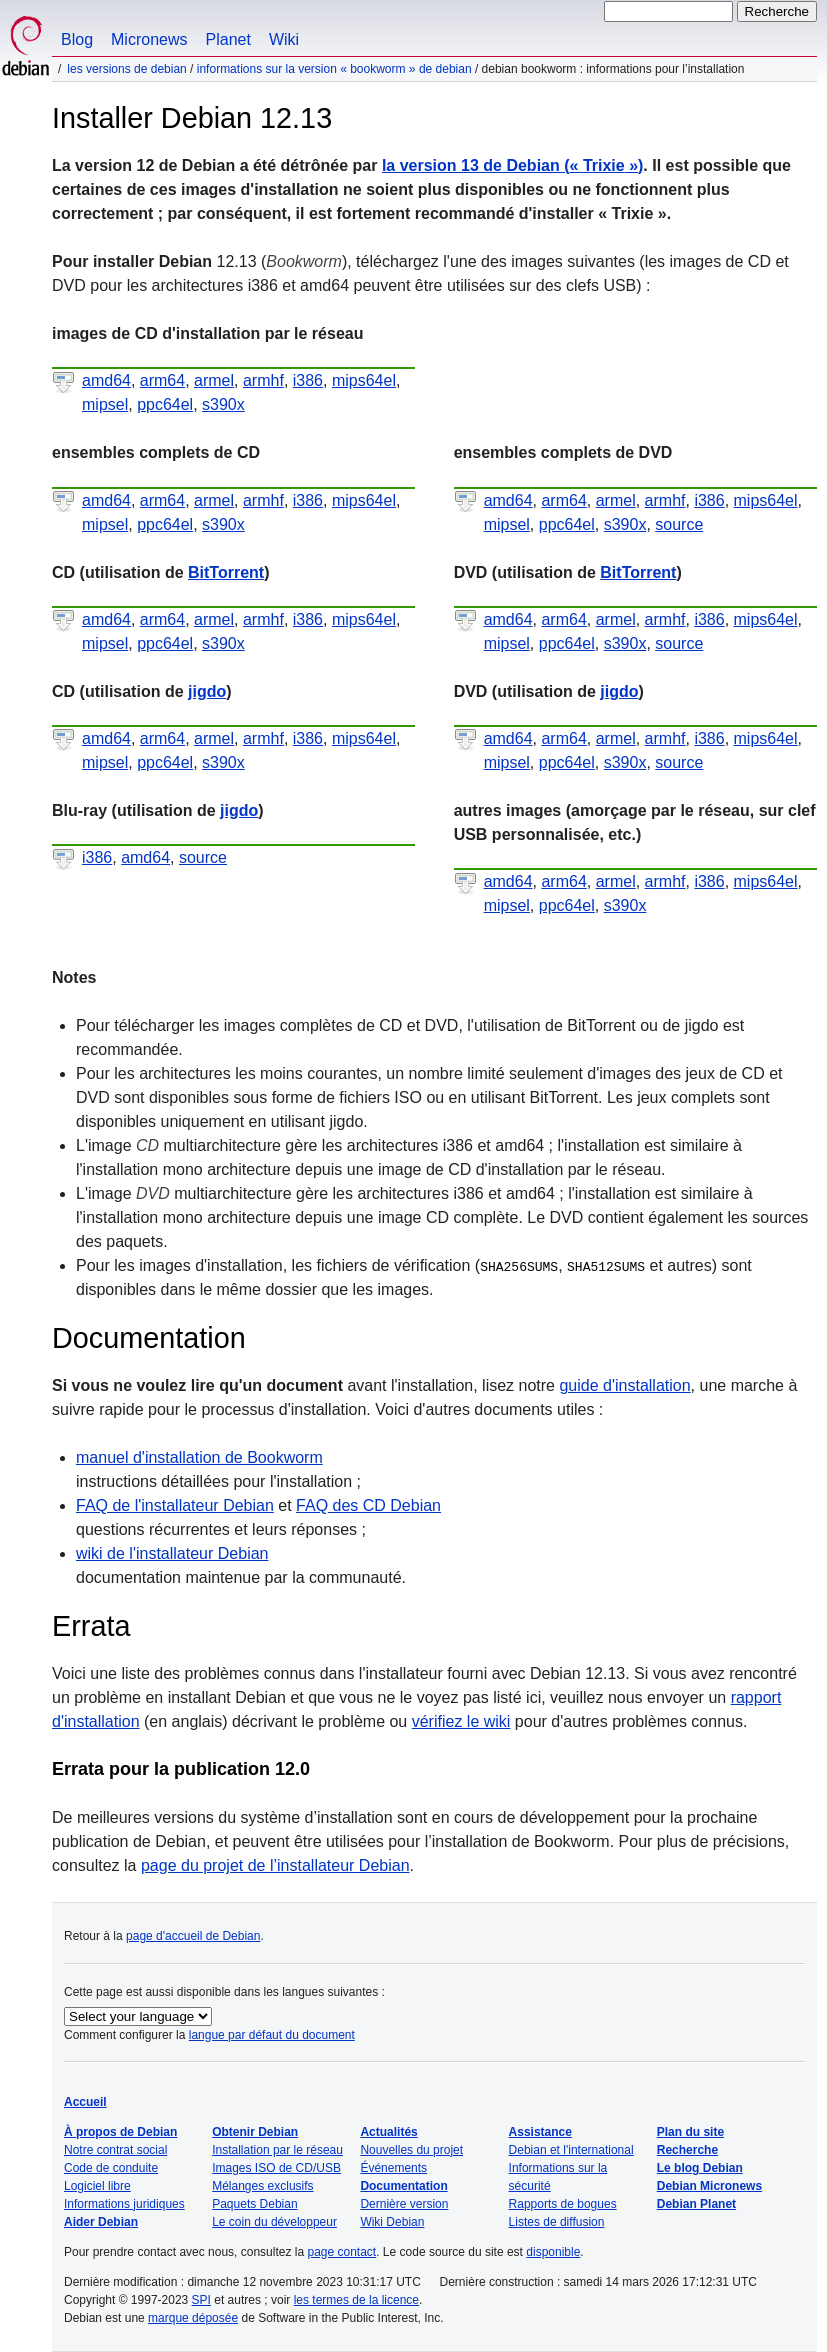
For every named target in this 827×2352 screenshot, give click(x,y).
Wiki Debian (392, 2222)
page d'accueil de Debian (193, 1936)
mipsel (105, 404)
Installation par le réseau (277, 2150)
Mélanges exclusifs (262, 2186)
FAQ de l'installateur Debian (175, 1505)
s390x (223, 404)
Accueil (85, 2102)
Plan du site (690, 2132)
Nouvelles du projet (411, 2150)
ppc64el (165, 404)
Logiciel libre (97, 2186)
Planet (228, 39)
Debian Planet (696, 2204)
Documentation (403, 2186)
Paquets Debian (254, 2204)
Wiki (284, 39)
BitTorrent (226, 572)
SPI (201, 2300)
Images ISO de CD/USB (276, 2168)
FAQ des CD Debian (368, 1505)
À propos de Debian (120, 2132)
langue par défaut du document (272, 2035)
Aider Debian (101, 2222)
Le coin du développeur (274, 2222)
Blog (77, 39)
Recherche (687, 2150)
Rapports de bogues (563, 2204)
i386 (308, 380)
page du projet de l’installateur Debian (275, 1865)
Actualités (388, 2132)
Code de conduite (111, 2168)
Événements (393, 2168)
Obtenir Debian (255, 2132)
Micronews (149, 39)
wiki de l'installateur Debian (172, 1553)
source (679, 524)
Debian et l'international (571, 2150)
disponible (553, 2252)
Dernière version (404, 2204)
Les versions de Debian (126, 69)
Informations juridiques (124, 2204)
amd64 (106, 380)
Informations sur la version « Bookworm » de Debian (334, 69)
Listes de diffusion (557, 2222)
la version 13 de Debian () (512, 165)
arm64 (162, 380)
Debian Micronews (709, 2186)
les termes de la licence (356, 2300)
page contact (341, 2252)
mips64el (364, 380)
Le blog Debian (700, 2168)
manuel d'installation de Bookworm (199, 1457)
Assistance (540, 2132)
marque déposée (193, 2318)
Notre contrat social (115, 2150)
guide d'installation (624, 1385)
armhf (263, 380)
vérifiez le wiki (461, 1721)
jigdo (207, 691)
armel (214, 380)
